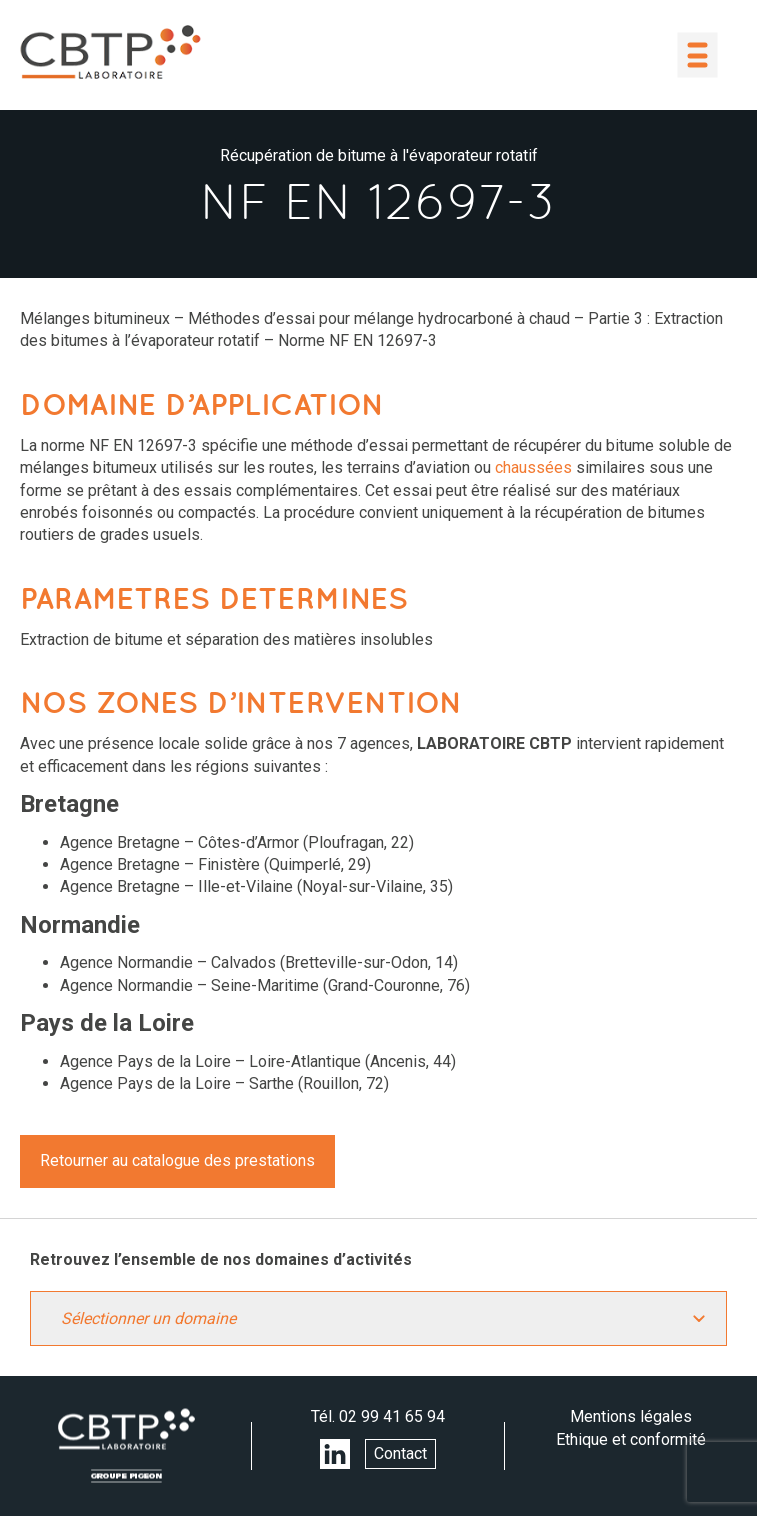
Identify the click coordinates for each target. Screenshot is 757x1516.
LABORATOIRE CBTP (110, 52)
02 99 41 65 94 (392, 1416)
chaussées (533, 467)
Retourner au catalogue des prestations (177, 1160)
